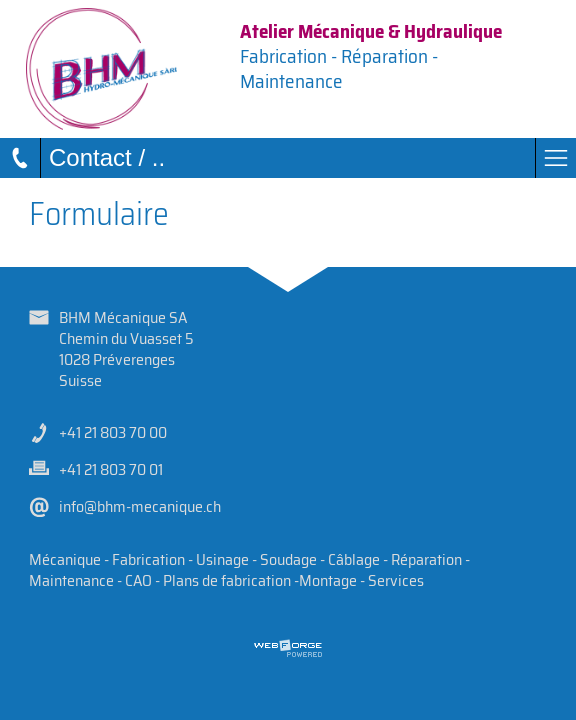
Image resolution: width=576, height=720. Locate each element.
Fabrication (148, 559)
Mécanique (65, 559)
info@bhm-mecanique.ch (140, 506)
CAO (138, 580)
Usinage (222, 559)
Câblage (354, 559)
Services (396, 580)
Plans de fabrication (227, 580)
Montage (328, 580)
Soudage (288, 559)
